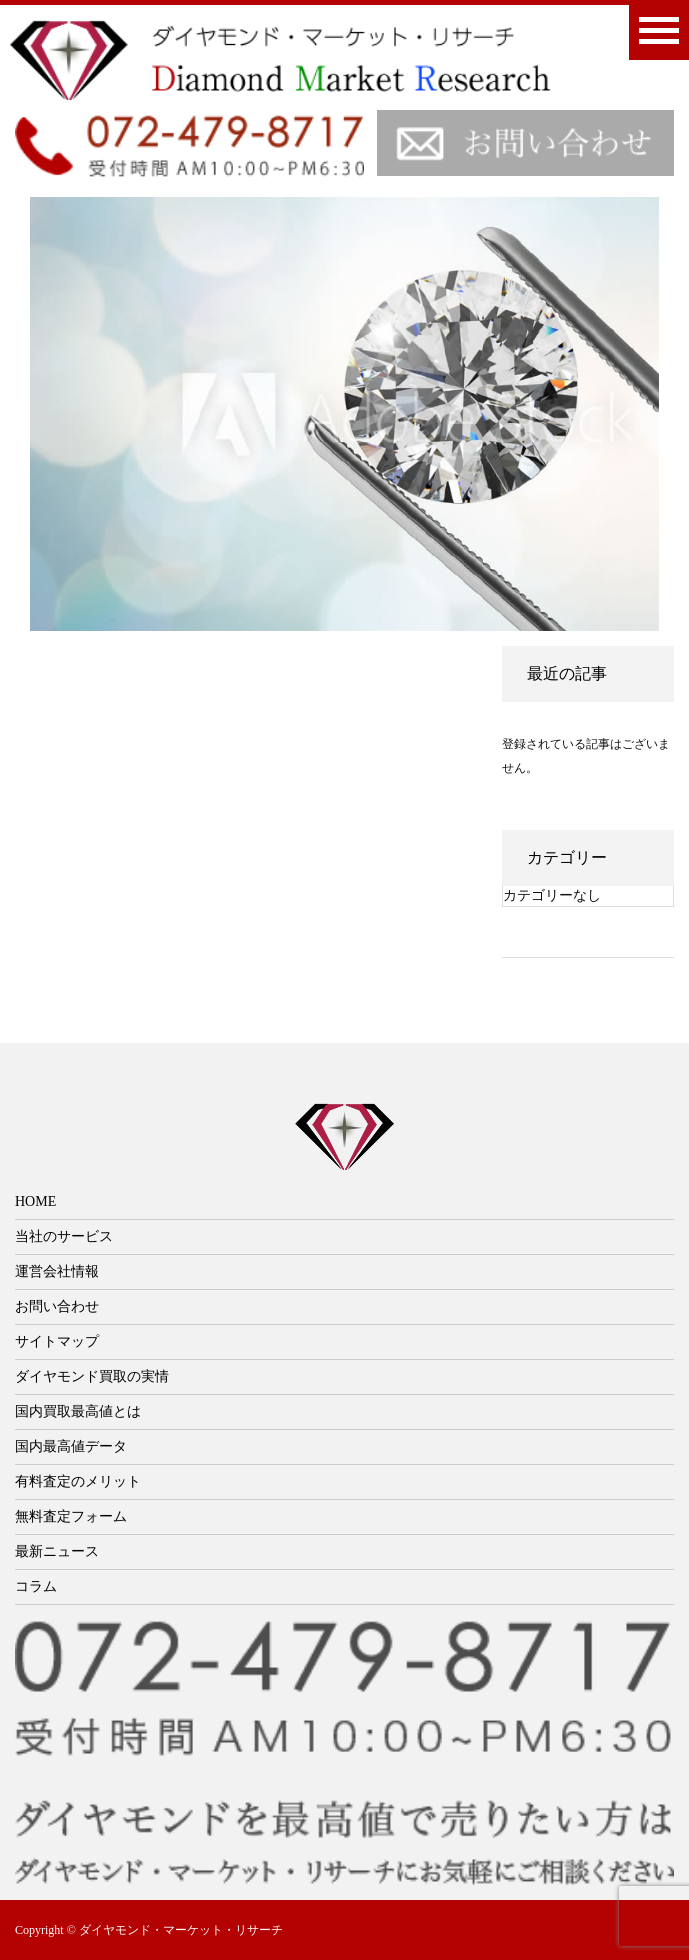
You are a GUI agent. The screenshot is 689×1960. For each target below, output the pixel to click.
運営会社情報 (57, 1271)
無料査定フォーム (71, 1516)
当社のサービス (64, 1236)
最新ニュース (57, 1551)
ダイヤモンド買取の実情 (92, 1376)
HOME (35, 1201)
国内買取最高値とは (78, 1411)
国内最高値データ (71, 1446)
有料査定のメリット (78, 1481)
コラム (36, 1586)
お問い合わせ (57, 1306)
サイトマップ (57, 1341)
